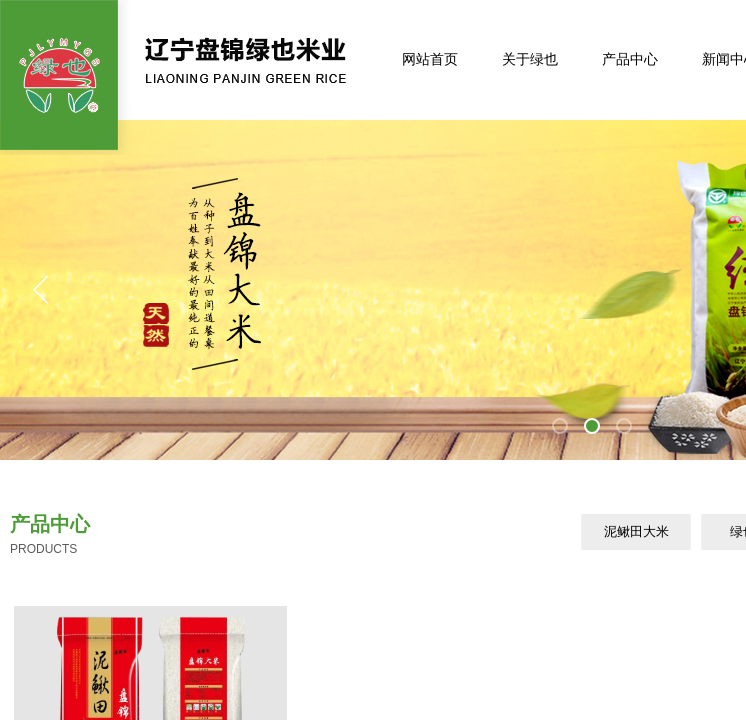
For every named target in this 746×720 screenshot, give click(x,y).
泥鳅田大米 (636, 531)
